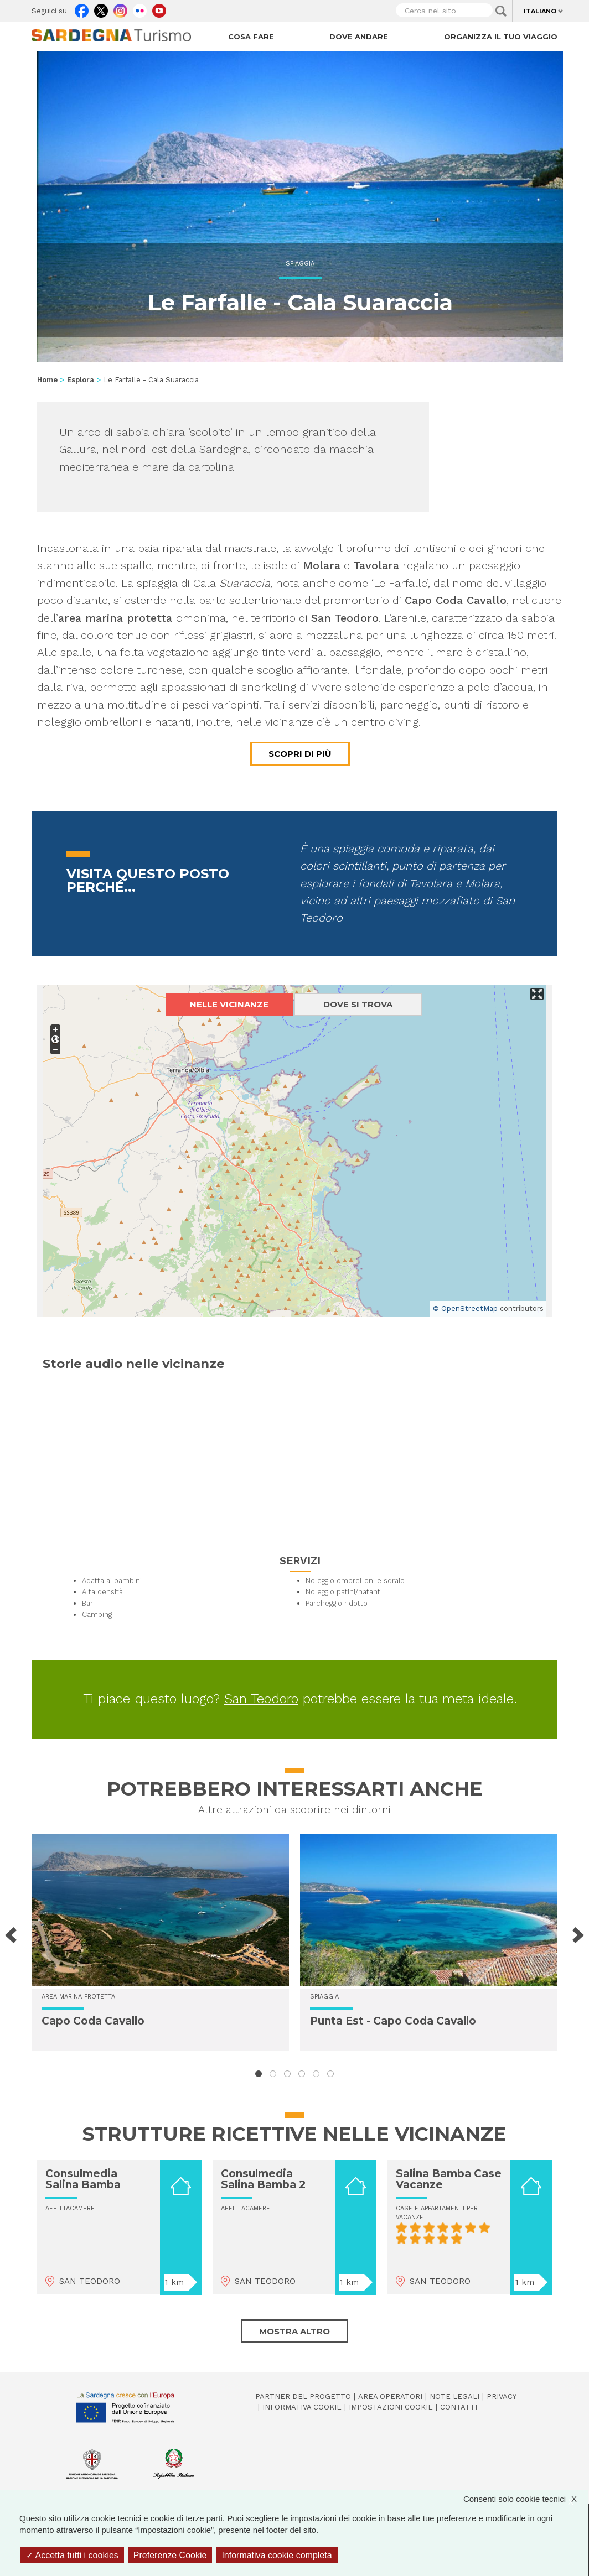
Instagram (120, 8)
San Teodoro (261, 1698)
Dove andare (358, 36)
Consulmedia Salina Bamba (83, 2179)
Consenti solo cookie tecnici (525, 2499)
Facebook (82, 8)
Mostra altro (294, 2331)
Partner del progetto (303, 2396)
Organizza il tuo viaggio (500, 36)
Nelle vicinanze (229, 1004)
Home (47, 380)
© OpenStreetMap (465, 1308)
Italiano (540, 11)
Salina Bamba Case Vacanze (449, 2179)
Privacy (501, 2396)
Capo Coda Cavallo (93, 2021)
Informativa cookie (302, 2407)
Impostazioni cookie (391, 2407)
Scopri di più (300, 753)
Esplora (80, 380)
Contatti (458, 2407)
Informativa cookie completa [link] (276, 2555)
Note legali (454, 2396)
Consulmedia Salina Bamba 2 (263, 2179)
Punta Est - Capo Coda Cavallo (393, 2021)
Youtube (159, 8)
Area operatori (390, 2396)
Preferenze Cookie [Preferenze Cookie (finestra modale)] (170, 2555)
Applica (501, 11)
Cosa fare (251, 36)
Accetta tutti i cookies (72, 2555)
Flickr (140, 8)
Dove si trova (357, 1004)
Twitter (101, 8)
